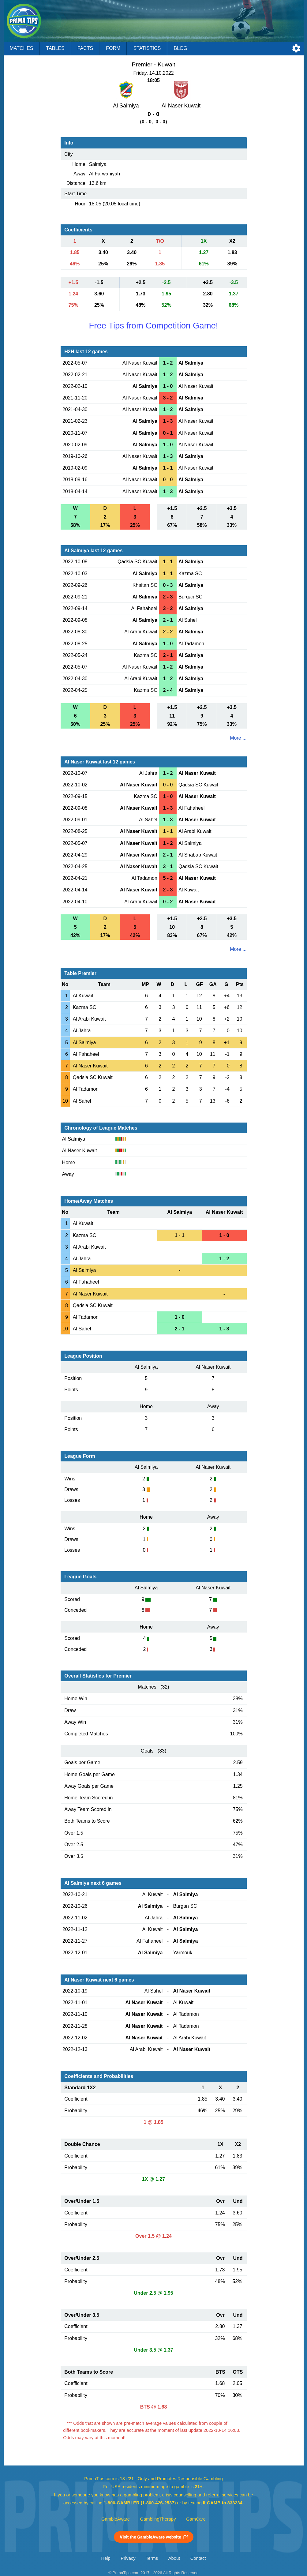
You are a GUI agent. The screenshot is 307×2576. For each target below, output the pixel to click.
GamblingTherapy (158, 2519)
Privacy (128, 2558)
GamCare (196, 2519)
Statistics (147, 48)
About (174, 2558)
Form (113, 48)
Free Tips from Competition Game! (153, 325)
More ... (238, 738)
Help (105, 2558)
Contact (198, 2558)
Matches (21, 48)
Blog (180, 48)
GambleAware (115, 2519)
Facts (85, 48)
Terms (152, 2558)
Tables (55, 48)
